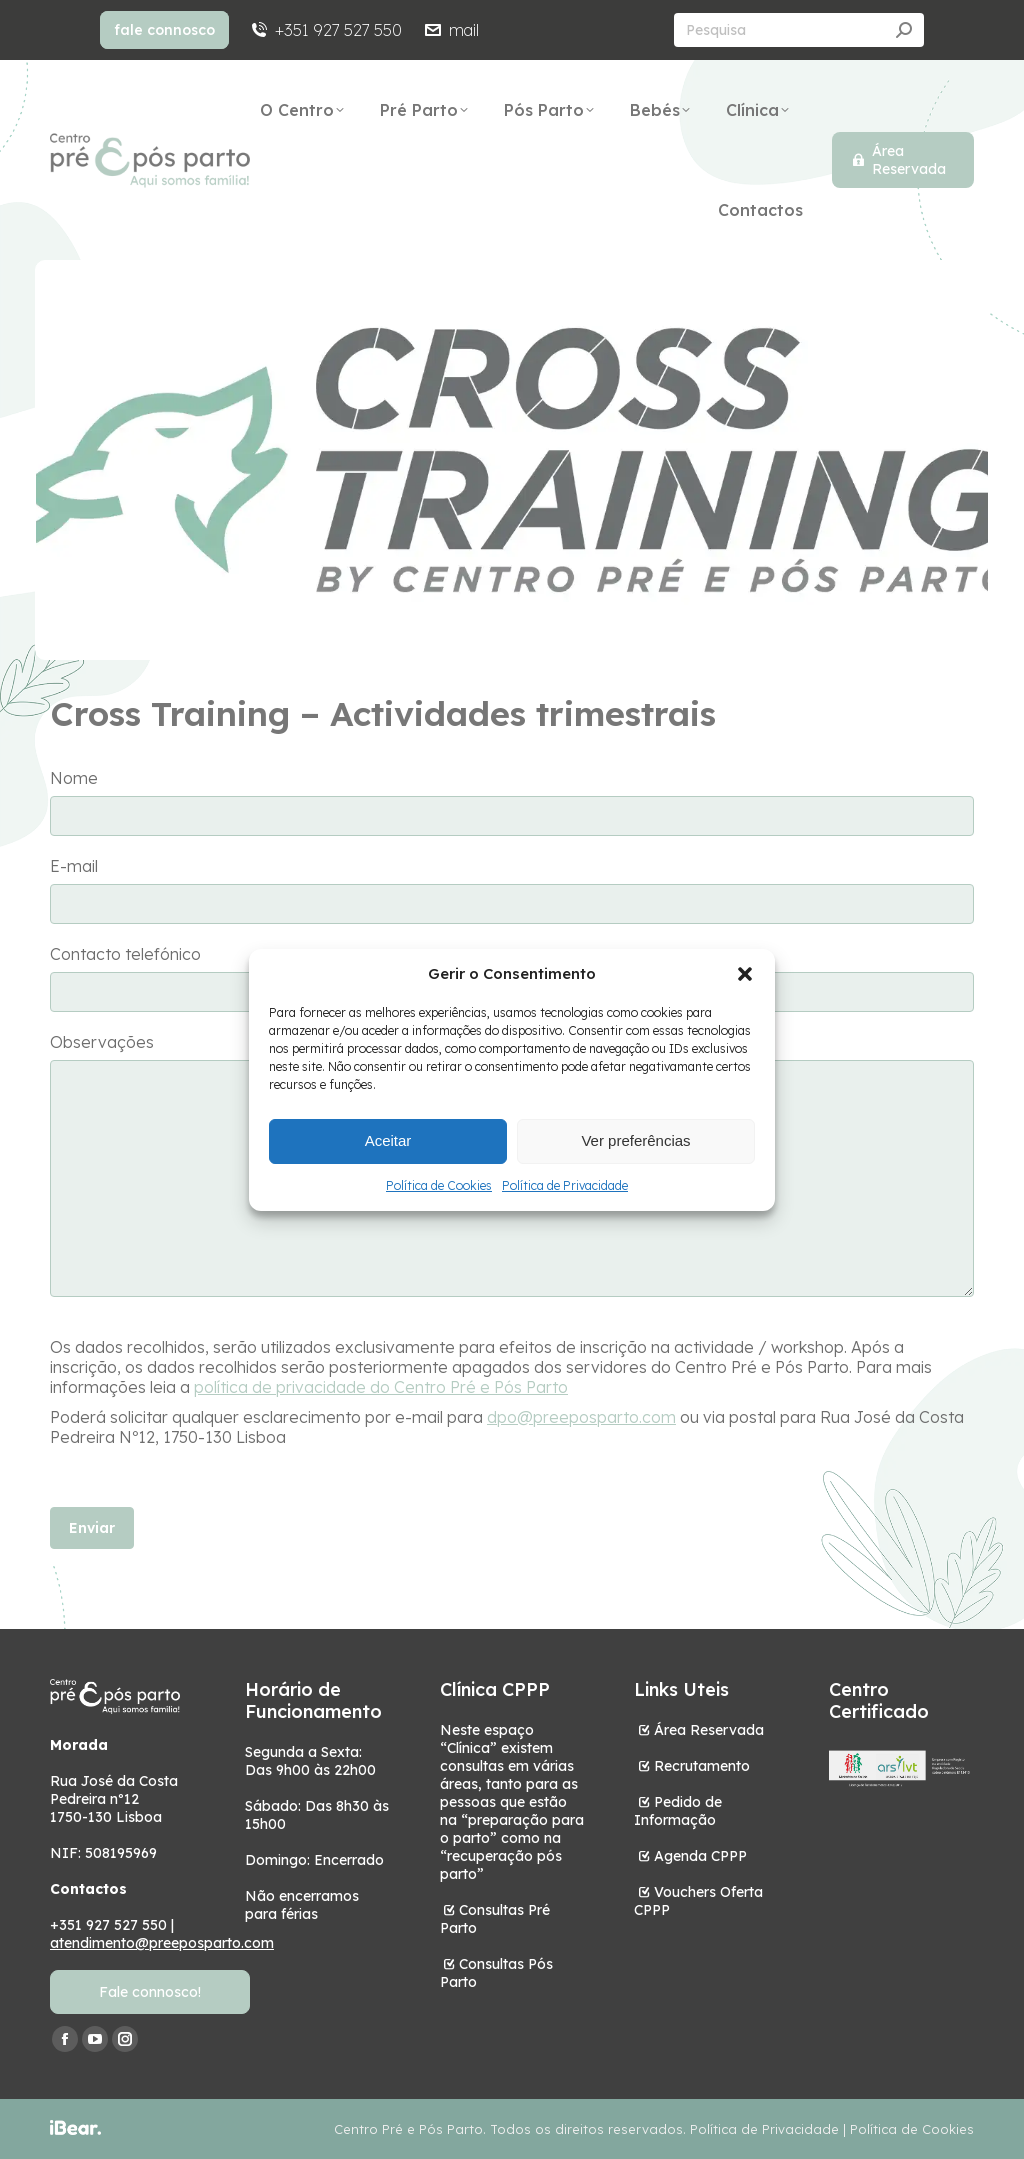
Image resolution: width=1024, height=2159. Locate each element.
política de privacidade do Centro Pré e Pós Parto (381, 1387)
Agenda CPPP (700, 1856)
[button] (745, 974)
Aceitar (388, 1140)
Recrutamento (702, 1766)
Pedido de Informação (678, 1811)
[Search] (799, 30)
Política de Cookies (439, 1185)
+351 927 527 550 (325, 30)
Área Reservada (709, 1730)
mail (450, 30)
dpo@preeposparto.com (581, 1417)
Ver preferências (635, 1140)
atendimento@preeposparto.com (162, 1943)
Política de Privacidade (565, 1185)
